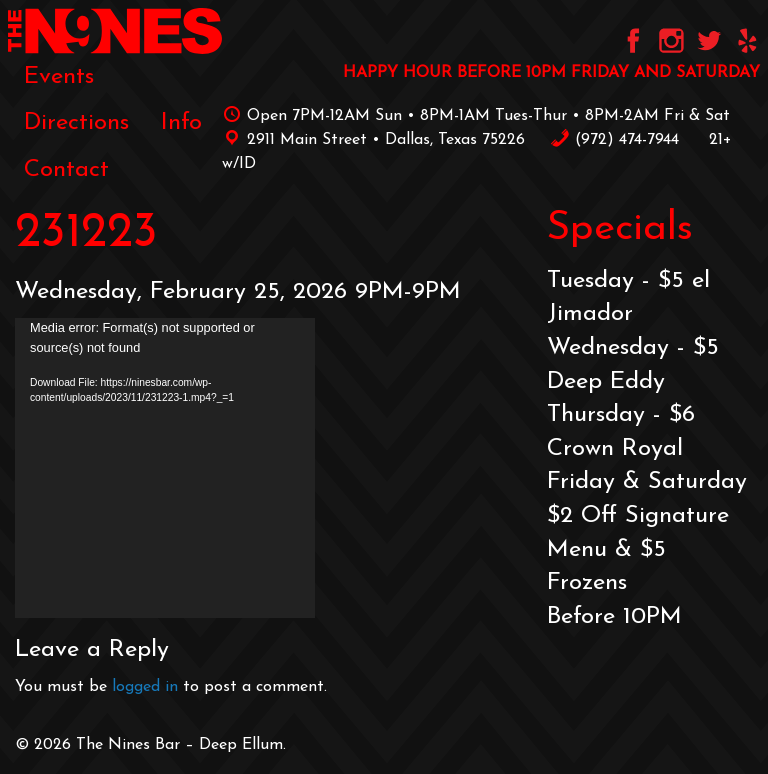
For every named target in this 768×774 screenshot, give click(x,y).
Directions (76, 123)
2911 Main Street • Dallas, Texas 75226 (373, 140)
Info (181, 123)
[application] (165, 468)
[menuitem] (59, 77)
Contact (66, 170)
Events (59, 77)
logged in (145, 687)
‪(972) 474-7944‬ (614, 140)
